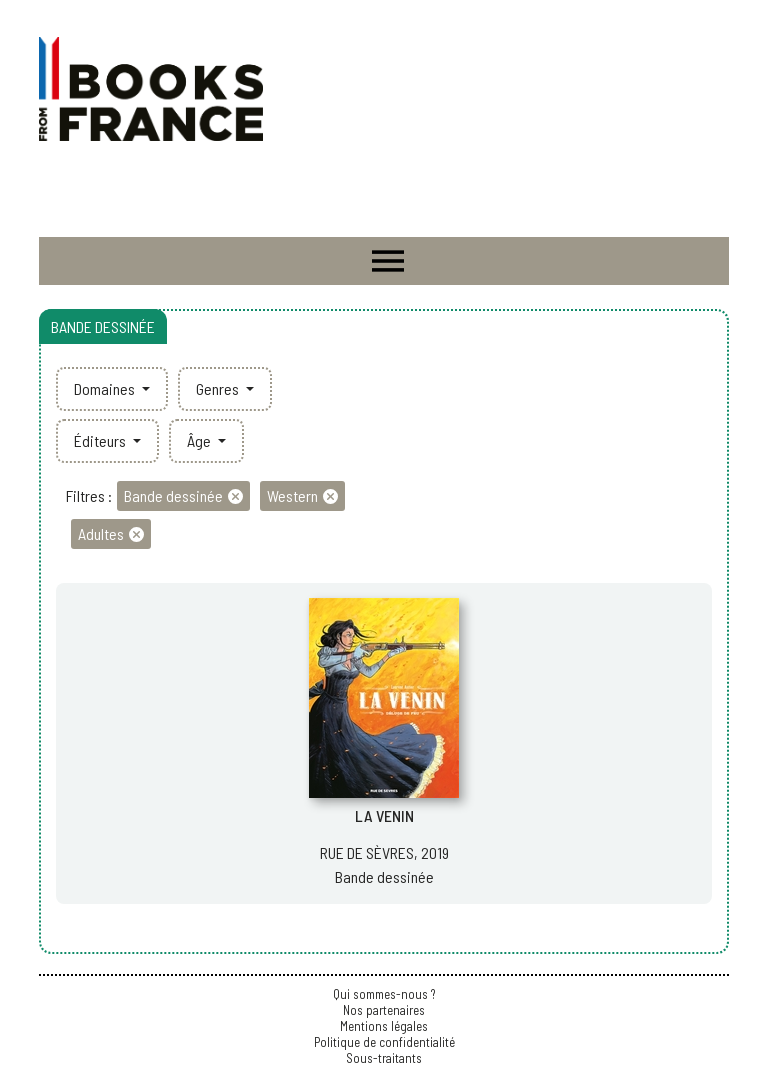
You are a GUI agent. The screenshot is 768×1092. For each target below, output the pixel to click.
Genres (219, 388)
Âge (200, 440)
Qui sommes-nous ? (384, 994)
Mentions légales (384, 1026)
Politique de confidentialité (384, 1042)
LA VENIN (384, 815)
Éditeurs (101, 440)
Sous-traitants (384, 1058)
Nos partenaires (384, 1010)
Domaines (106, 388)
